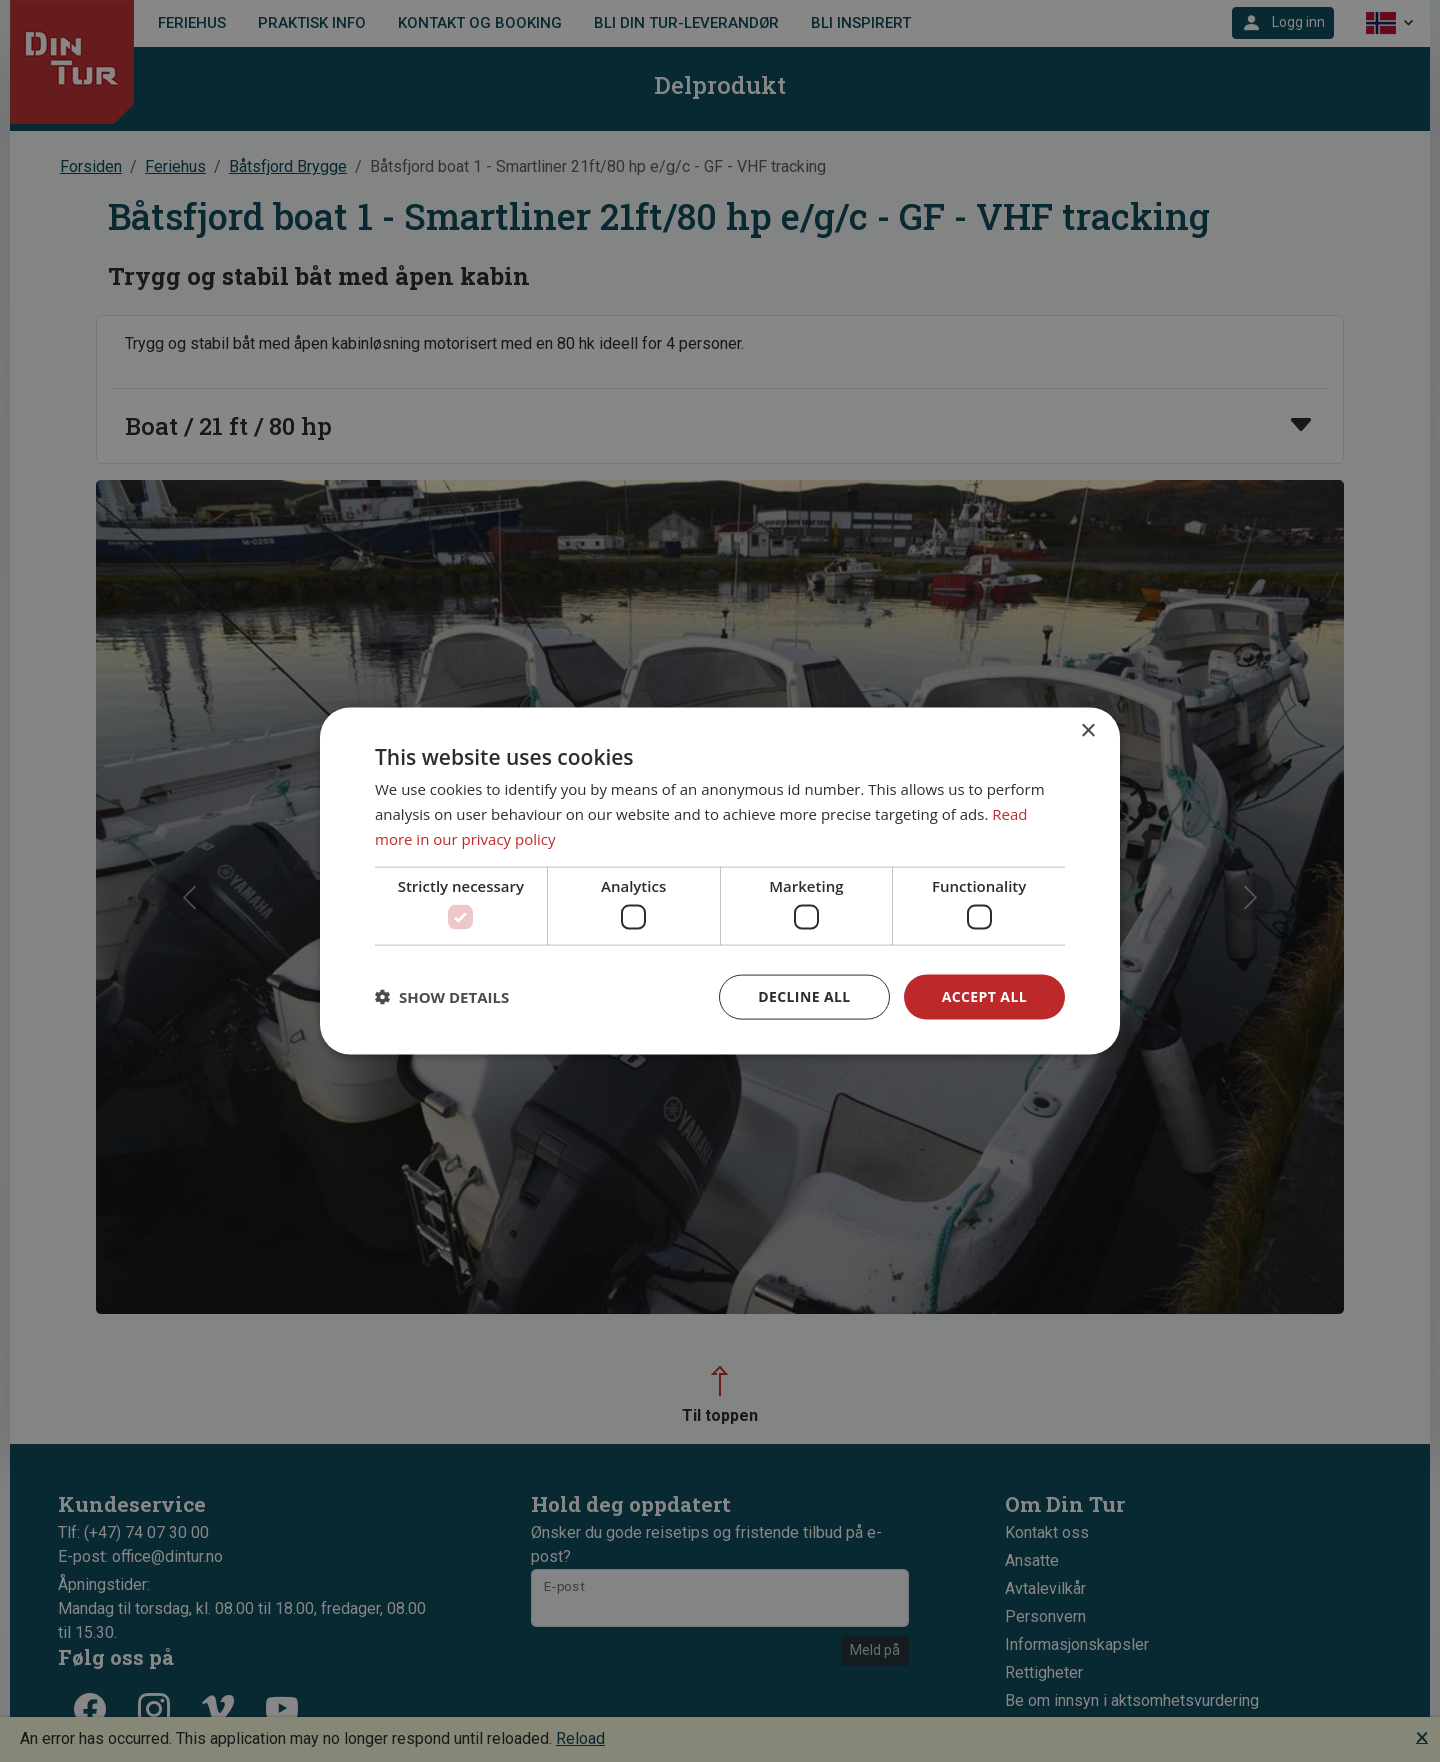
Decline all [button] (804, 996)
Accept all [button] (984, 996)
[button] (442, 997)
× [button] (1087, 731)
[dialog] (720, 881)
